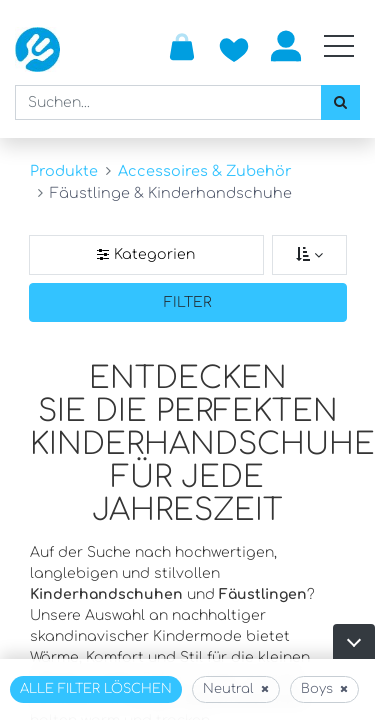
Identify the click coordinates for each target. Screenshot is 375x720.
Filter (188, 302)
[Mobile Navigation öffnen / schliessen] (339, 46)
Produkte (64, 171)
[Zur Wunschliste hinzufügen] (234, 46)
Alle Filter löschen (96, 689)
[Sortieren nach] (310, 255)
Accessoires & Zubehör (205, 171)
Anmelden (286, 46)
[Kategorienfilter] (146, 255)
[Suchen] (340, 102)
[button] (354, 641)
